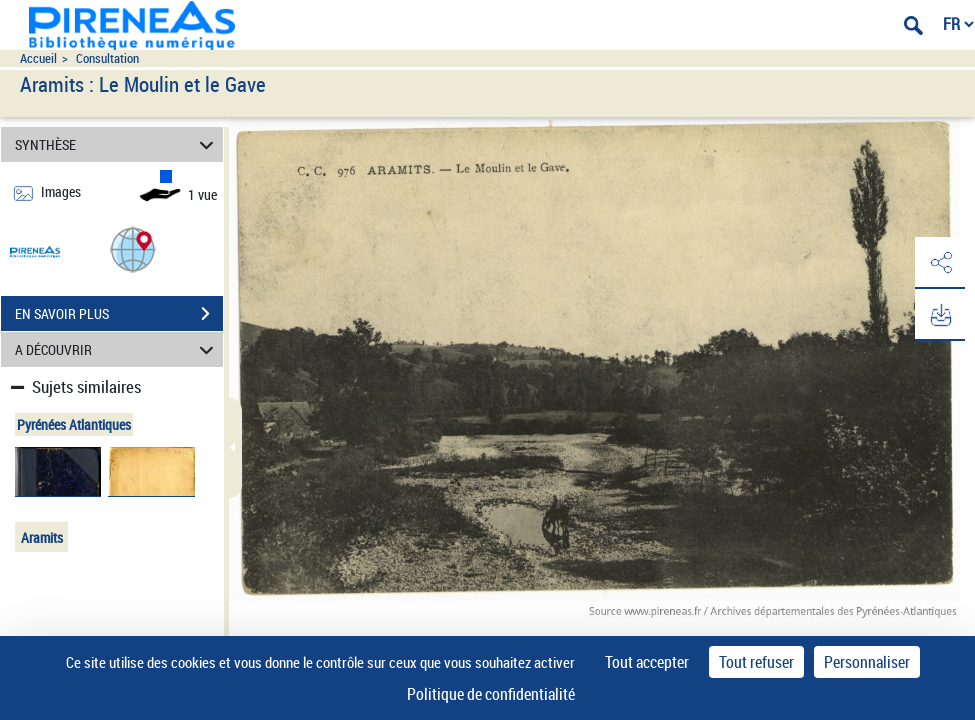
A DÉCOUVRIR (117, 349)
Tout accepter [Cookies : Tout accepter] (647, 662)
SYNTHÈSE (117, 144)
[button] (133, 248)
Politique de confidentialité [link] (491, 694)
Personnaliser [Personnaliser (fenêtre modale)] (867, 662)
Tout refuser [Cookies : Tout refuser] (756, 662)
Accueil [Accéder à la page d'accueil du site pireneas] (38, 58)
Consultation (107, 58)
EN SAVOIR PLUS (119, 314)
